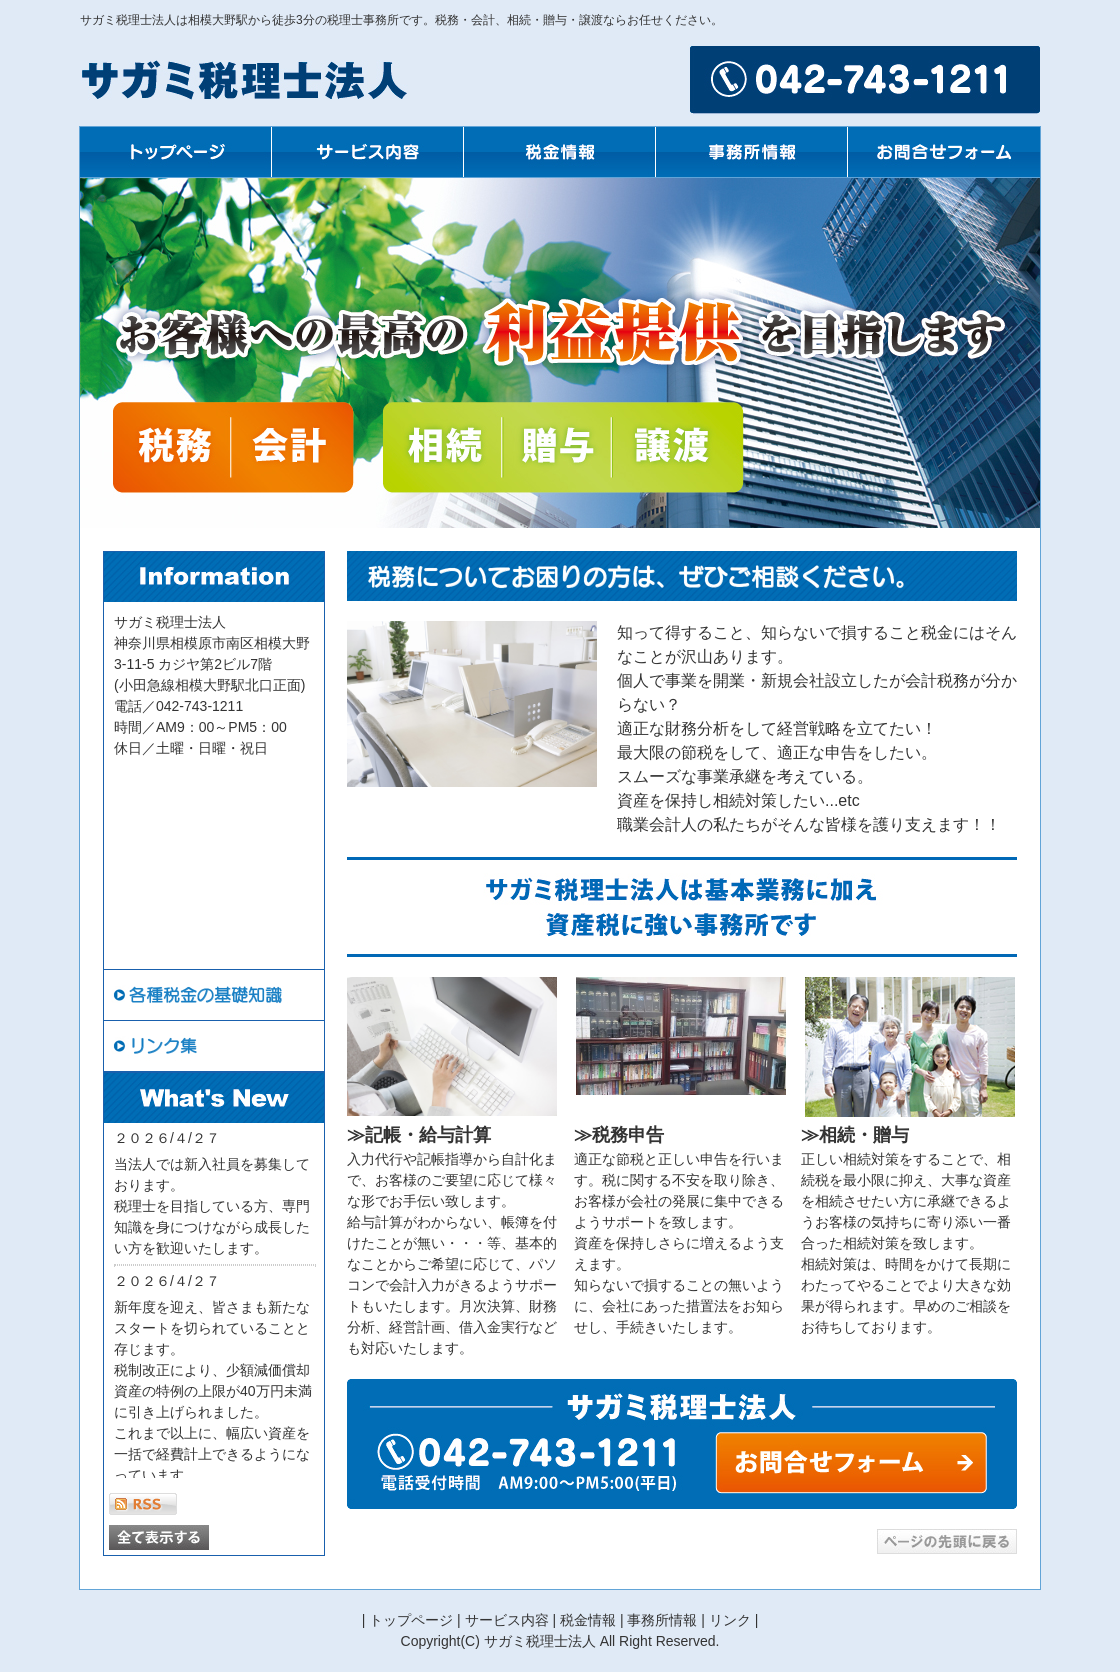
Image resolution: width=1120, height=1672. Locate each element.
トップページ (411, 1620)
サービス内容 (507, 1620)
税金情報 (588, 1620)
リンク (730, 1620)
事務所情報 (662, 1620)
